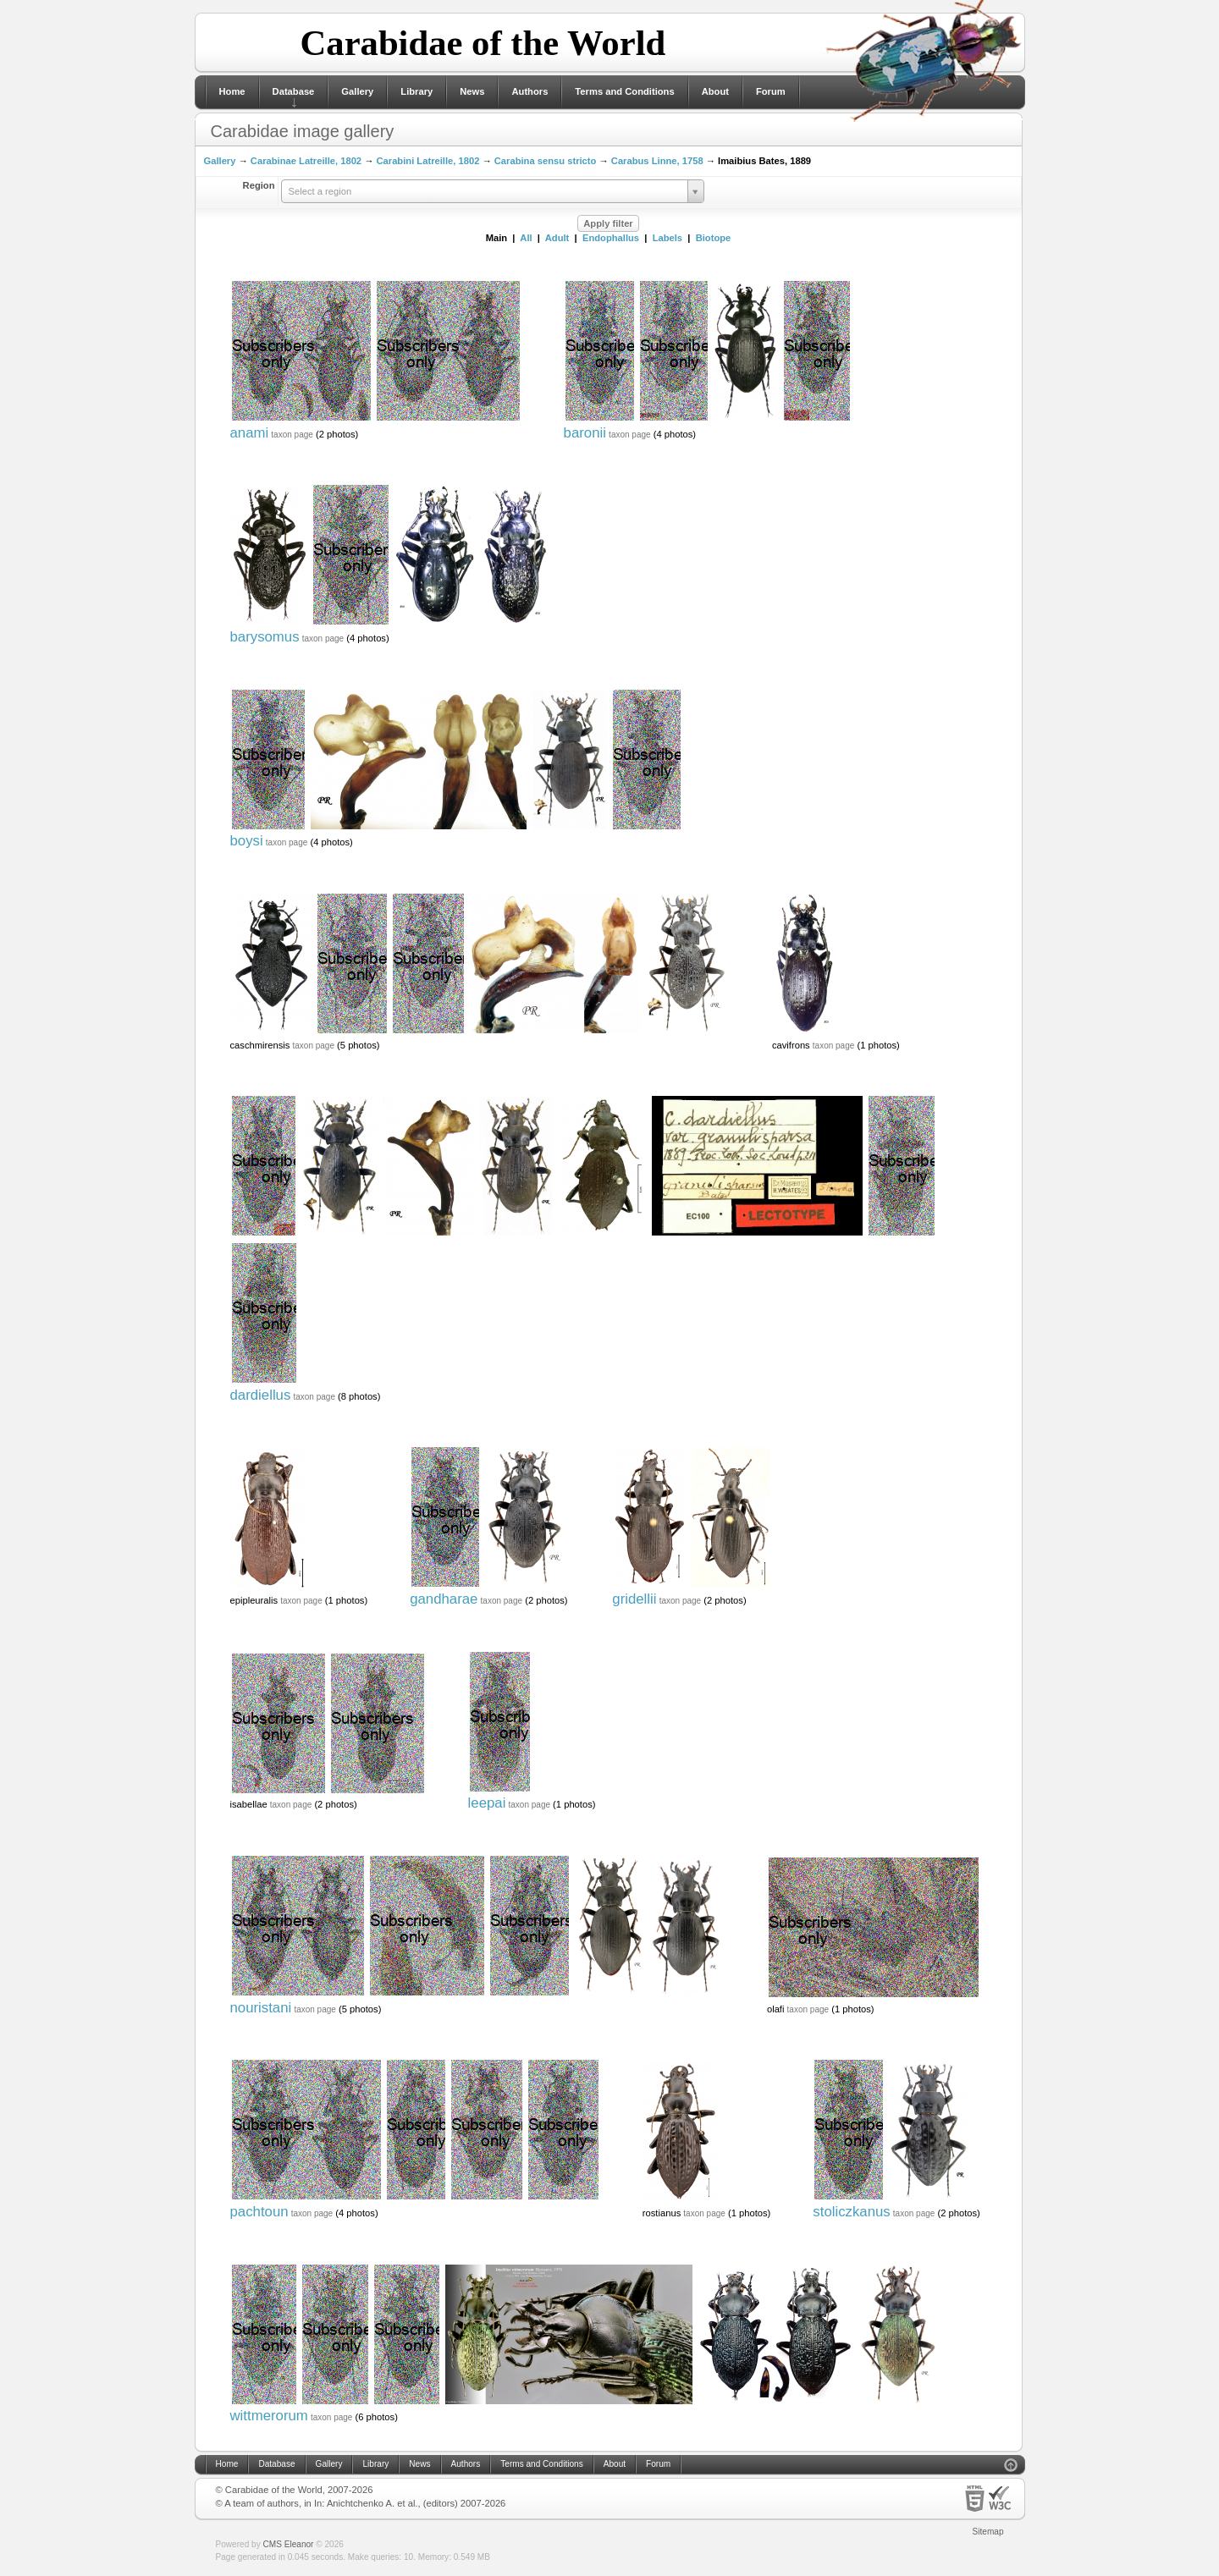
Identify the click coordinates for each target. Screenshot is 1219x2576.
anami (249, 433)
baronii (585, 433)
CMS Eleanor (288, 2544)
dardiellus (260, 1395)
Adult (557, 238)
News (472, 91)
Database (294, 91)
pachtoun (259, 2212)
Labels (667, 238)
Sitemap (988, 2531)
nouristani (261, 2008)
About (715, 91)
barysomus (265, 637)
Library (416, 91)
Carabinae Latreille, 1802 (306, 161)
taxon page (292, 434)
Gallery (357, 91)
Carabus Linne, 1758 (657, 161)
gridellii (634, 1599)
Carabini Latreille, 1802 (427, 161)
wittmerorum (269, 2416)
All (526, 238)
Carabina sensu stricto (545, 161)
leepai (487, 1803)
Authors (529, 91)
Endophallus (610, 238)
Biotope (713, 238)
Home (232, 91)
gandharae (443, 1599)
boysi (246, 841)
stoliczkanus (851, 2212)
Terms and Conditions (624, 91)
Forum (771, 91)
